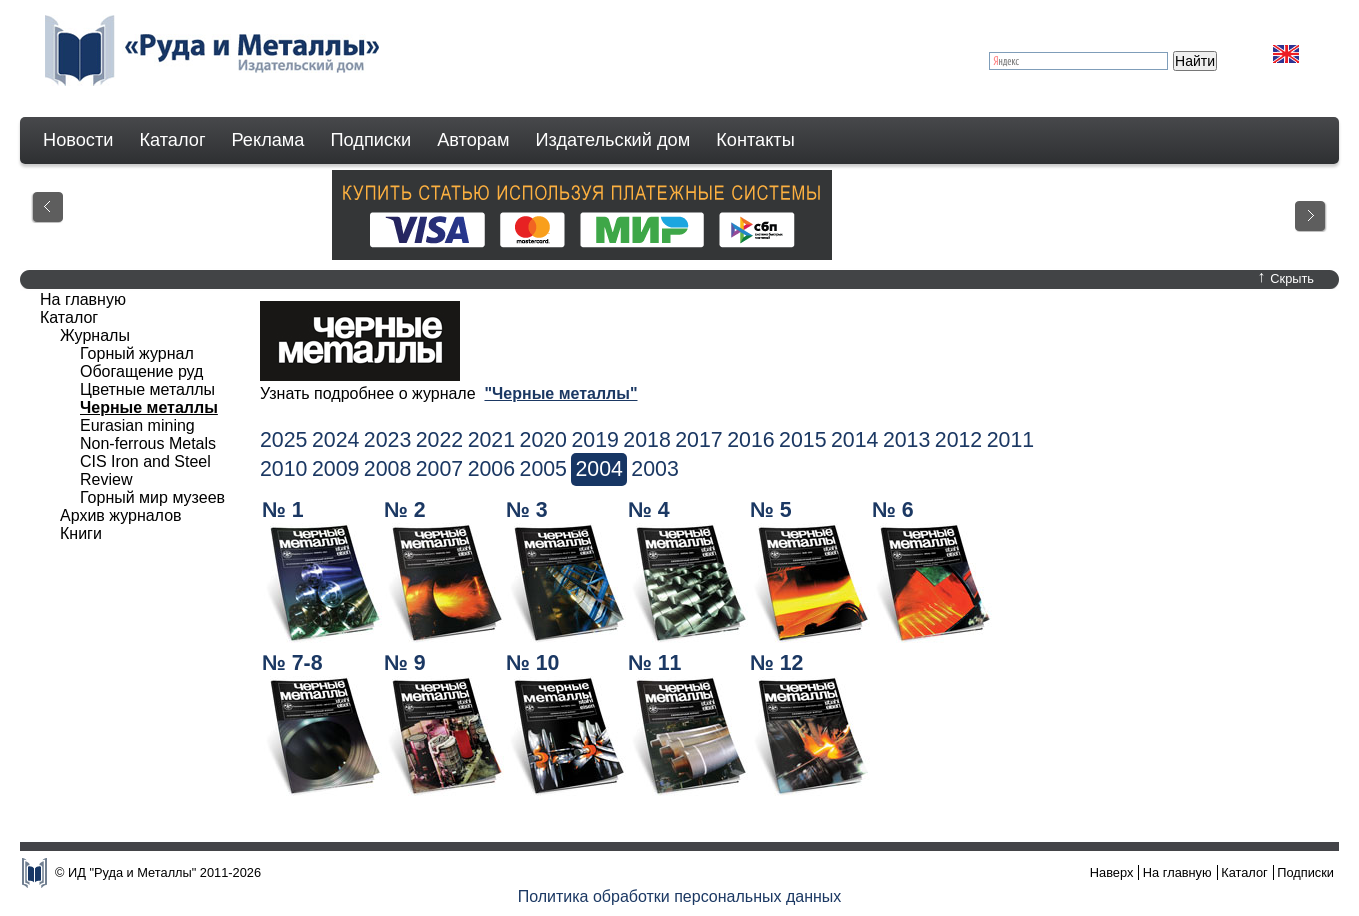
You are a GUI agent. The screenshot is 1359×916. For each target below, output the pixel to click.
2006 (491, 469)
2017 (698, 440)
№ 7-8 (292, 663)
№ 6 (893, 510)
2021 (491, 440)
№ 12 (776, 663)
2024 (335, 440)
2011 (1010, 440)
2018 (646, 440)
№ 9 (405, 663)
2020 (543, 440)
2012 (958, 440)
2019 (594, 440)
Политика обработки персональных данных (680, 896)
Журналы (95, 335)
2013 (906, 440)
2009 (335, 469)
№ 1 (283, 510)
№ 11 (654, 663)
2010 (283, 469)
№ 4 (649, 510)
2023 (387, 440)
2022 (439, 440)
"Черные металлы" (560, 393)
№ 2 (405, 510)
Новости (78, 140)
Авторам (473, 140)
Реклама (268, 140)
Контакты (755, 140)
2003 (654, 469)
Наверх (1112, 872)
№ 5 (771, 510)
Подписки (371, 140)
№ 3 (527, 510)
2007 (439, 469)
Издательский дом (613, 140)
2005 (543, 469)
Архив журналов (121, 515)
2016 (750, 440)
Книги (81, 533)
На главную (83, 299)
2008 (387, 469)
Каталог (172, 140)
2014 (854, 440)
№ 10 (532, 663)
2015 (802, 440)
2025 (283, 440)
